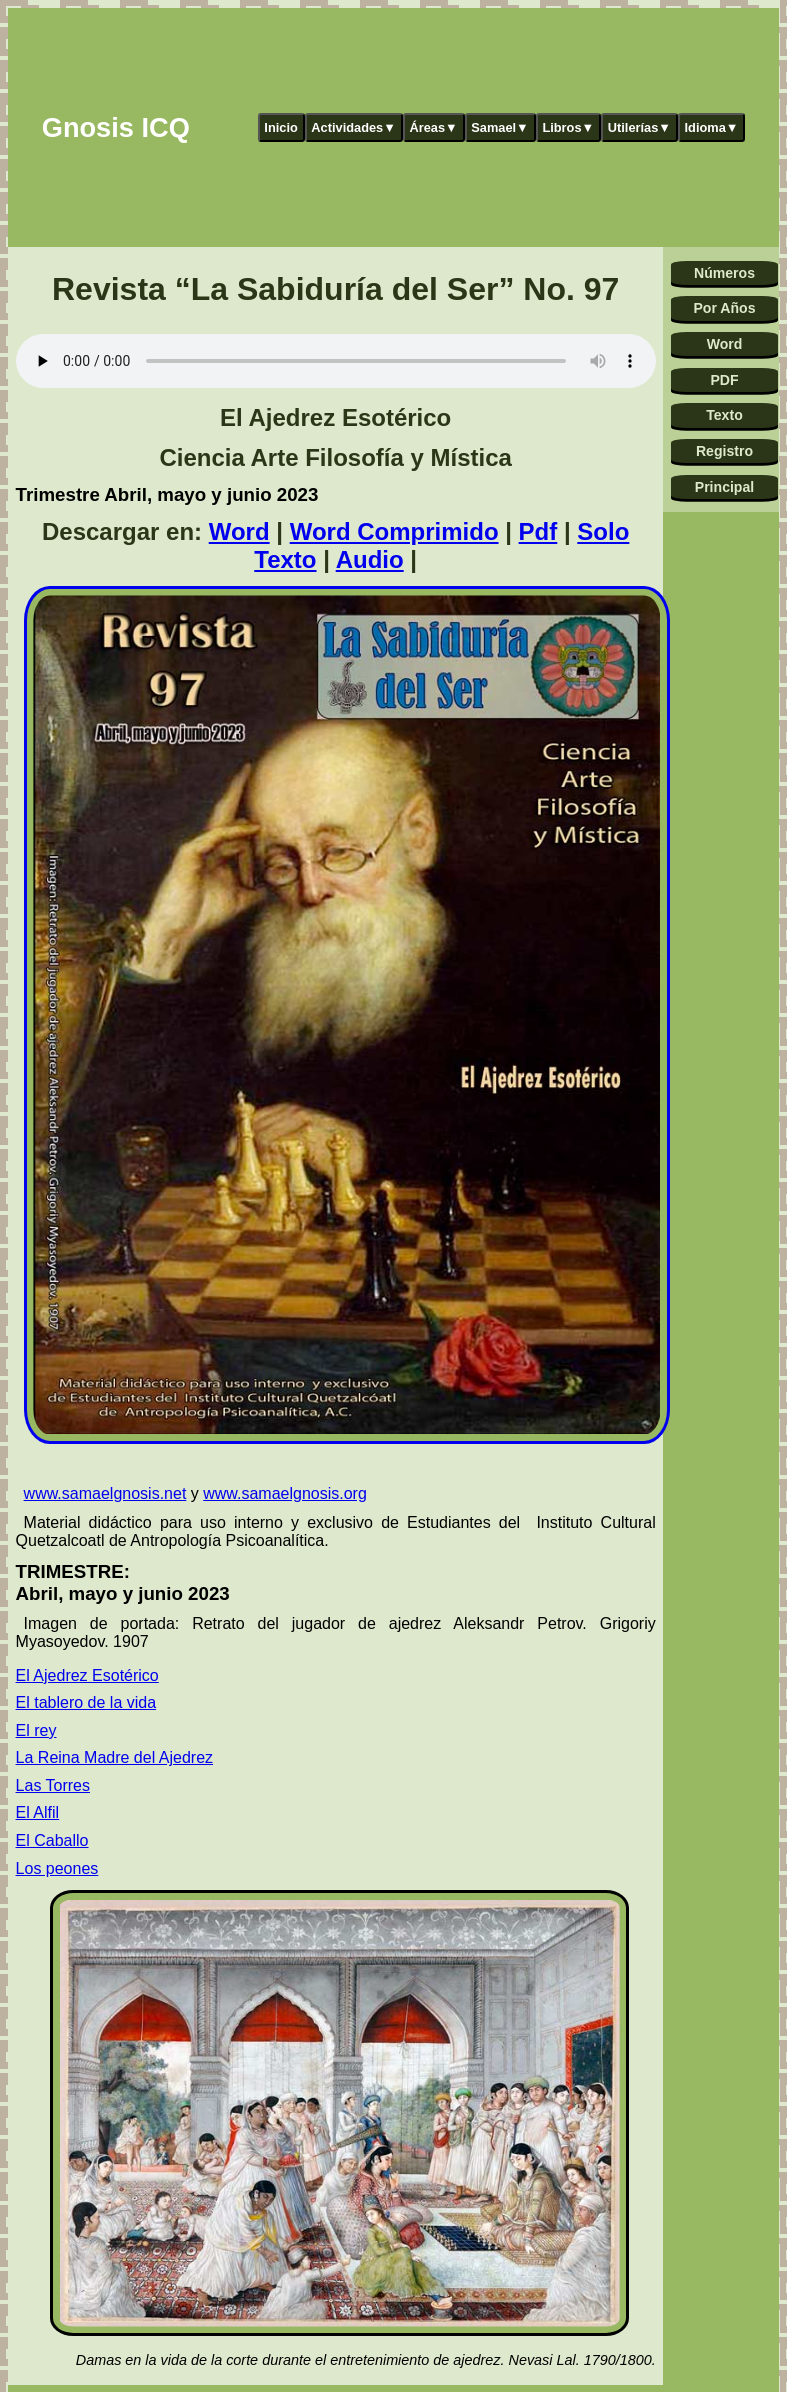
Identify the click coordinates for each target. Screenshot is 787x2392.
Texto (724, 415)
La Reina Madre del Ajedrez (114, 1757)
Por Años (724, 308)
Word (239, 531)
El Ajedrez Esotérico (87, 1675)
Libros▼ (568, 127)
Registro (724, 451)
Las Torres (53, 1785)
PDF (724, 380)
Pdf (538, 531)
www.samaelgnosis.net (105, 1493)
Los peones (57, 1868)
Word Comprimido (394, 531)
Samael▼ (500, 127)
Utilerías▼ (639, 127)
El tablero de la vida (86, 1702)
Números (724, 273)
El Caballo (52, 1840)
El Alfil (38, 1812)
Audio (370, 559)
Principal (724, 487)
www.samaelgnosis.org (285, 1493)
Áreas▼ (433, 127)
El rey (36, 1730)
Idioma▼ (712, 127)
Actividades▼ (353, 127)
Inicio (280, 127)
